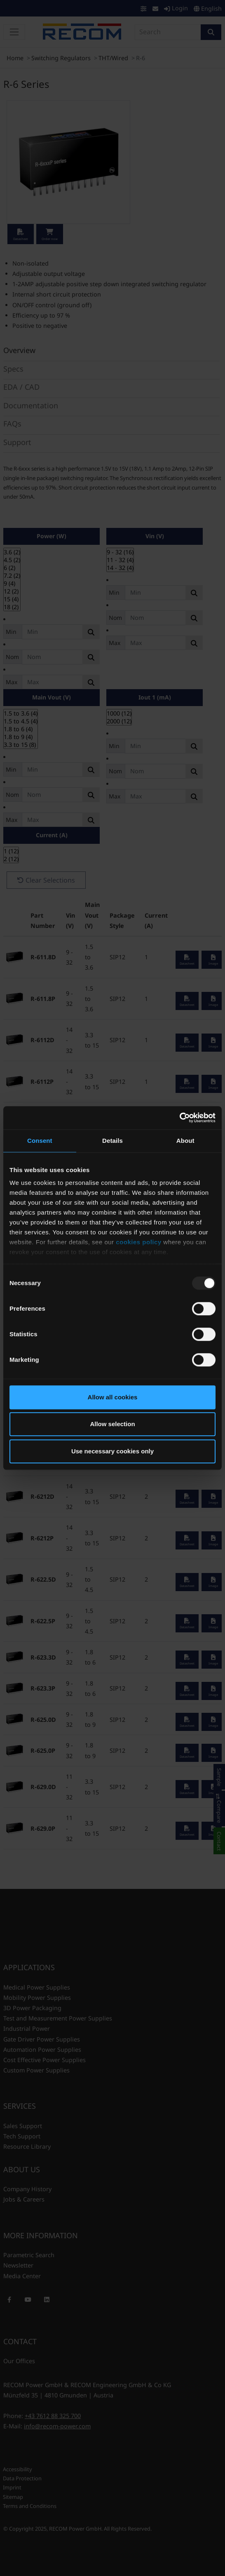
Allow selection (112, 1423)
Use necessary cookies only (112, 1451)
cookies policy (138, 1242)
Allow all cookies (113, 1397)
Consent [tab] (39, 1140)
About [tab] (185, 1140)
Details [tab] (112, 1140)
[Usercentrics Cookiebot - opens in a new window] (179, 1117)
